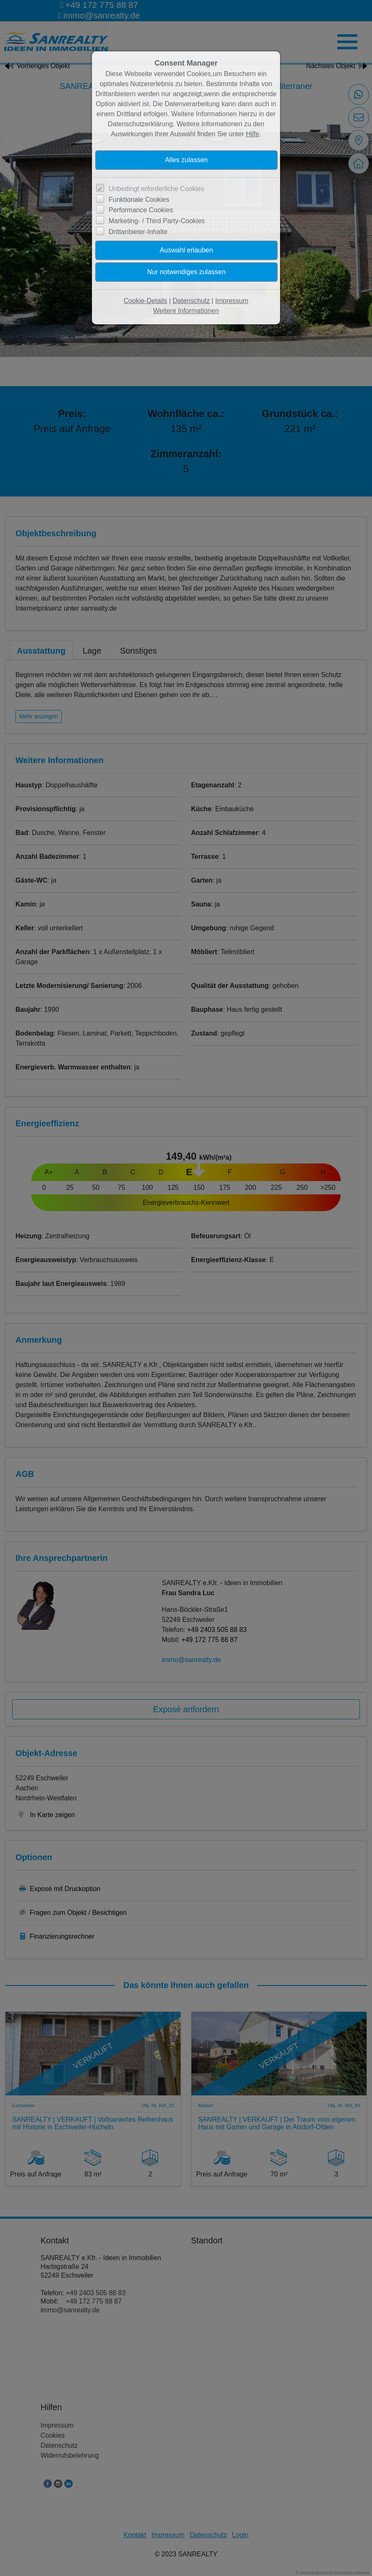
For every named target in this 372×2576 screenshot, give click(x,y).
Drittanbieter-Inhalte (138, 231)
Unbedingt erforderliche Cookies (156, 188)
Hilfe (252, 133)
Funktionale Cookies (139, 199)
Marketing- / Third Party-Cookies (157, 220)
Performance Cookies (141, 210)
